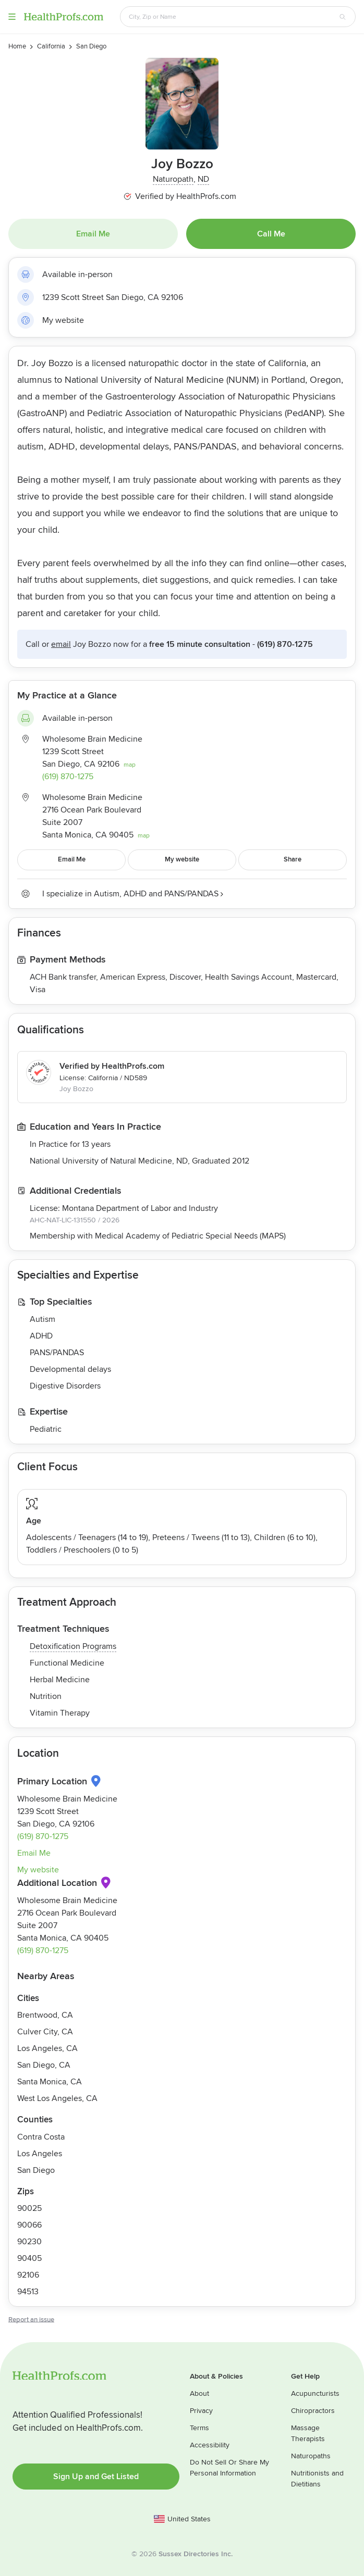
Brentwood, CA (45, 2015)
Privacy (201, 2410)
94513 (28, 2291)
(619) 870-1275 (285, 644)
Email (61, 644)
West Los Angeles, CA (57, 2098)
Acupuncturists (315, 2393)
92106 (28, 2275)
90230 (29, 2241)
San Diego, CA (43, 2065)
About (199, 2393)
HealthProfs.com (63, 16)
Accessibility (209, 2445)
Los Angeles (39, 2153)
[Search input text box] (231, 16)
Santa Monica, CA (49, 2082)
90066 (29, 2225)
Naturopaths (311, 2456)
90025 (29, 2208)
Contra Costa (41, 2137)
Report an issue (31, 2320)
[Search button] (342, 16)
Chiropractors (313, 2410)
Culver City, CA (45, 2032)
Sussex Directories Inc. (196, 2553)
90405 (29, 2258)
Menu (12, 17)
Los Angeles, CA (47, 2048)
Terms (199, 2427)
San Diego (36, 2170)
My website (63, 320)
